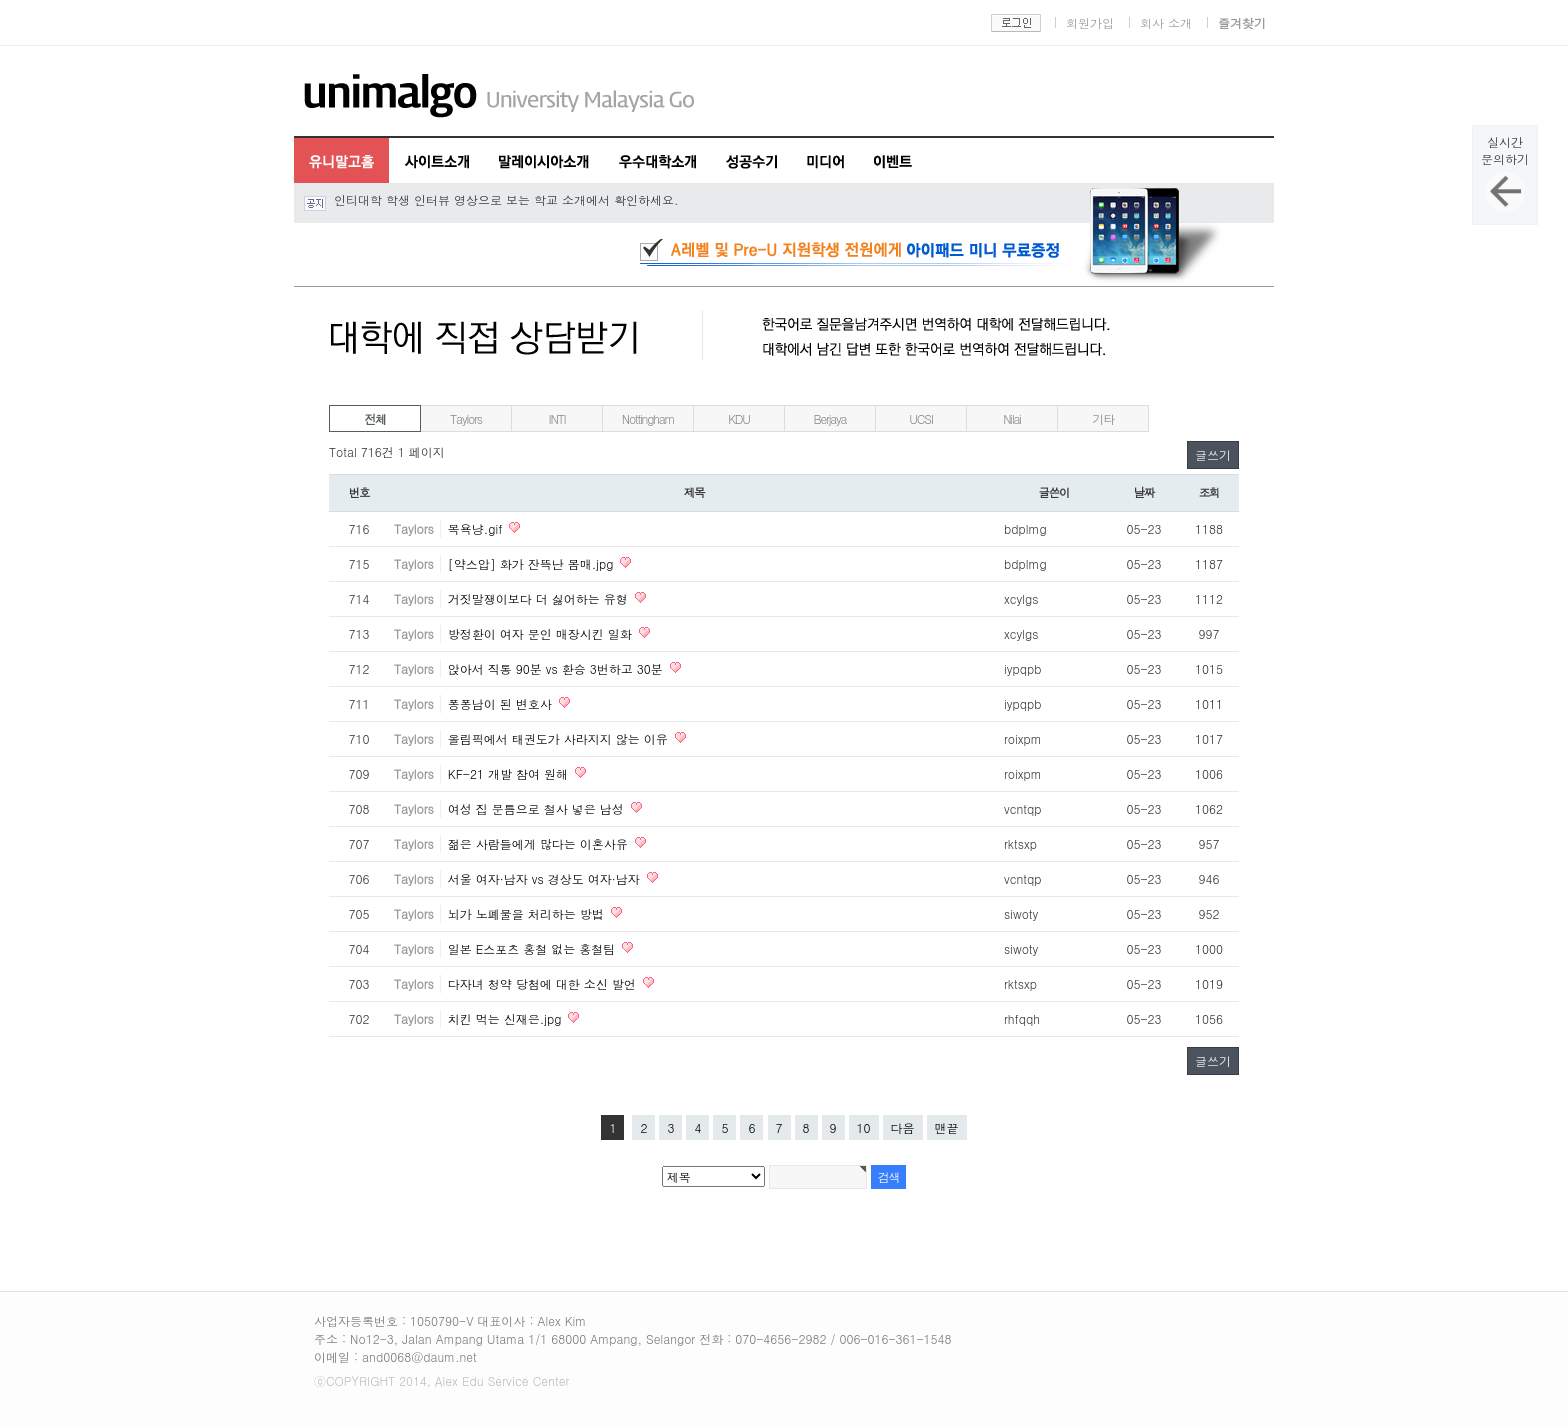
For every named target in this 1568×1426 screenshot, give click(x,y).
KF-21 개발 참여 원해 (510, 773)
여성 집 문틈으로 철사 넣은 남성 (538, 808)
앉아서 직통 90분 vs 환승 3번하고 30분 (557, 668)
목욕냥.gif (477, 528)
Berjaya (830, 418)
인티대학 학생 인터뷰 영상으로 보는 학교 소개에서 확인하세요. (506, 200)
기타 (1103, 418)
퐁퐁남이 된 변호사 (502, 703)
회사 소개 (1166, 22)
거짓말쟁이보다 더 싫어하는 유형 (540, 598)
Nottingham (648, 418)
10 (864, 1127)
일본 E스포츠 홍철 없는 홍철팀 (534, 948)
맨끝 (947, 1127)
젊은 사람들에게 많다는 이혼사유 (540, 843)
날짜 (1144, 492)
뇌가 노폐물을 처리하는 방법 (528, 913)
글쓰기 (1213, 454)
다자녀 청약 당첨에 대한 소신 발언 (544, 983)
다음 (903, 1127)
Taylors (465, 418)
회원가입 (1090, 22)
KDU (739, 418)
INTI (557, 418)
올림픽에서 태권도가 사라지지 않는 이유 (560, 738)
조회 (1209, 492)
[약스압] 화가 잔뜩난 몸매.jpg (533, 563)
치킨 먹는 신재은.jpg (507, 1018)
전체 (375, 418)
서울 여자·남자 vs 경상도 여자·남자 (546, 878)
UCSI (920, 418)
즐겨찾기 (1242, 22)
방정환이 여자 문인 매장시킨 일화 (542, 633)
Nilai (1012, 418)
